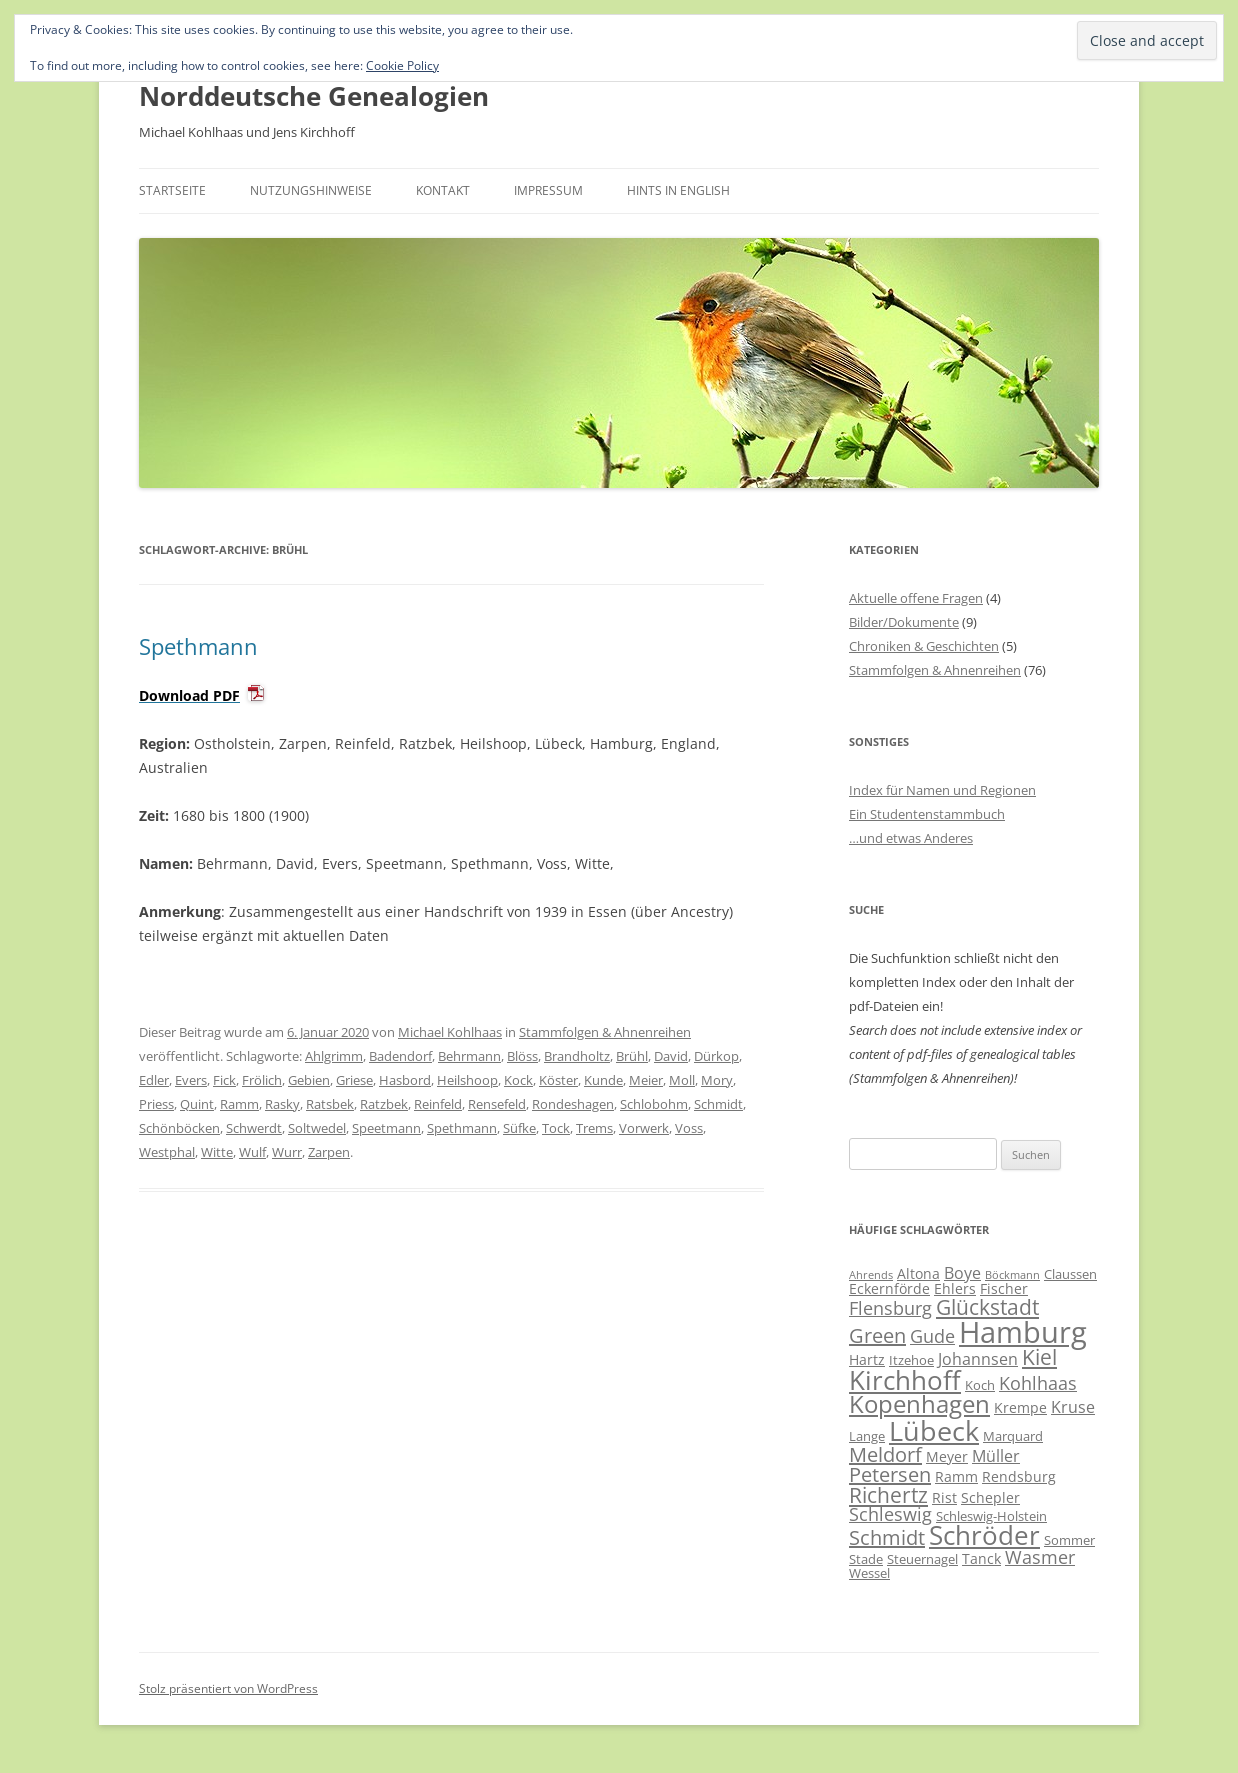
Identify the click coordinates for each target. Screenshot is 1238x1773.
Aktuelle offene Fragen (916, 598)
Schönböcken (179, 1128)
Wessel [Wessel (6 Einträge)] (869, 1573)
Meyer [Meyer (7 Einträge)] (947, 1456)
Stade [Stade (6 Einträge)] (866, 1559)
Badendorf (400, 1056)
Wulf (252, 1152)
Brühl (632, 1056)
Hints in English (678, 190)
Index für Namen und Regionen (942, 790)
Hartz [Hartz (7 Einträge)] (867, 1359)
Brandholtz (577, 1056)
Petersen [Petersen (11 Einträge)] (890, 1474)
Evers (191, 1080)
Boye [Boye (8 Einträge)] (962, 1273)
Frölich (262, 1080)
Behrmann (469, 1056)
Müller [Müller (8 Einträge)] (996, 1456)
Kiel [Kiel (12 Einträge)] (1039, 1357)
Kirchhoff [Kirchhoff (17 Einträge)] (905, 1380)
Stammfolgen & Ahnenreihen (605, 1032)
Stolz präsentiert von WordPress (228, 1688)
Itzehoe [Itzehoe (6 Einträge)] (911, 1360)
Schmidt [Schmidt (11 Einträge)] (887, 1537)
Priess (156, 1104)
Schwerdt (254, 1128)
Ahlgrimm (334, 1056)
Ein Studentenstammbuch (927, 814)
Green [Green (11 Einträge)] (877, 1335)
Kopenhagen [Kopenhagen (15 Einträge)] (919, 1404)
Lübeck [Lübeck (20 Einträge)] (934, 1430)
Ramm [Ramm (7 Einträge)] (956, 1476)
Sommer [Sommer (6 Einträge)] (1069, 1540)
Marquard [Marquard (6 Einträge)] (1013, 1436)
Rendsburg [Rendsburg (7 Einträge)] (1019, 1476)
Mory (717, 1080)
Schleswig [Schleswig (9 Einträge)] (890, 1514)
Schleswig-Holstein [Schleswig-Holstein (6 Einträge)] (991, 1516)
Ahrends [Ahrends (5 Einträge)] (871, 1275)
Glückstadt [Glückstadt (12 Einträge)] (987, 1307)
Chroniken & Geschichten (924, 646)
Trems (594, 1128)
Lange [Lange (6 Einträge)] (867, 1436)
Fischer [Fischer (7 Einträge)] (1004, 1288)
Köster (558, 1080)
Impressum (548, 190)
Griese (354, 1080)
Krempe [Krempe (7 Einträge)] (1020, 1407)
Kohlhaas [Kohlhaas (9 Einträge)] (1038, 1383)
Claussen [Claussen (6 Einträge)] (1070, 1274)
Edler (154, 1080)
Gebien (309, 1080)
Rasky (282, 1104)
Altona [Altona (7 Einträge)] (918, 1273)
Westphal (167, 1152)
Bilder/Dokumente (904, 622)
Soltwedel (317, 1128)
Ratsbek (330, 1104)
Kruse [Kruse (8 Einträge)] (1073, 1407)
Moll (682, 1080)
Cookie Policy (402, 65)
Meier (646, 1080)
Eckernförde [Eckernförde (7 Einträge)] (889, 1288)
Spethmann (198, 646)
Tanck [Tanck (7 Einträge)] (981, 1558)
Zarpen (329, 1152)
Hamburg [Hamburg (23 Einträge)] (1023, 1332)
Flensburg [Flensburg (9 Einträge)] (890, 1308)
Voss (689, 1128)
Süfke (519, 1128)
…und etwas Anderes (911, 838)
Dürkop (716, 1056)
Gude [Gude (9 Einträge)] (932, 1336)
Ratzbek (384, 1104)
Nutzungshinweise (311, 190)
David (671, 1056)
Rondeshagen (573, 1104)
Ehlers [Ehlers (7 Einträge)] (955, 1288)
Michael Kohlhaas (450, 1032)
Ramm (239, 1104)
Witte (217, 1152)
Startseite (172, 190)
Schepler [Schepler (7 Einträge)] (990, 1497)
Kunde (603, 1080)
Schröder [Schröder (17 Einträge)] (984, 1535)
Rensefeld (497, 1104)
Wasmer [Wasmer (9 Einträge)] (1040, 1557)
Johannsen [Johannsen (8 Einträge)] (978, 1359)
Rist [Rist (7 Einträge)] (944, 1497)
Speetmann (386, 1128)
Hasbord (405, 1080)
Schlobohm (654, 1104)
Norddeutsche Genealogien (314, 96)
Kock (518, 1080)
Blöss (522, 1056)
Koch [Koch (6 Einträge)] (980, 1385)
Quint (197, 1104)
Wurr (287, 1152)
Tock (556, 1128)
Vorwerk (644, 1128)
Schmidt (718, 1104)
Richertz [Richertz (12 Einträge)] (888, 1495)
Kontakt (443, 190)
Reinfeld (438, 1104)
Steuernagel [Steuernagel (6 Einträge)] (922, 1559)
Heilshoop (467, 1080)
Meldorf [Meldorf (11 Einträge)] (885, 1454)
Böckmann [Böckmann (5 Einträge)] (1012, 1275)
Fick (224, 1080)
